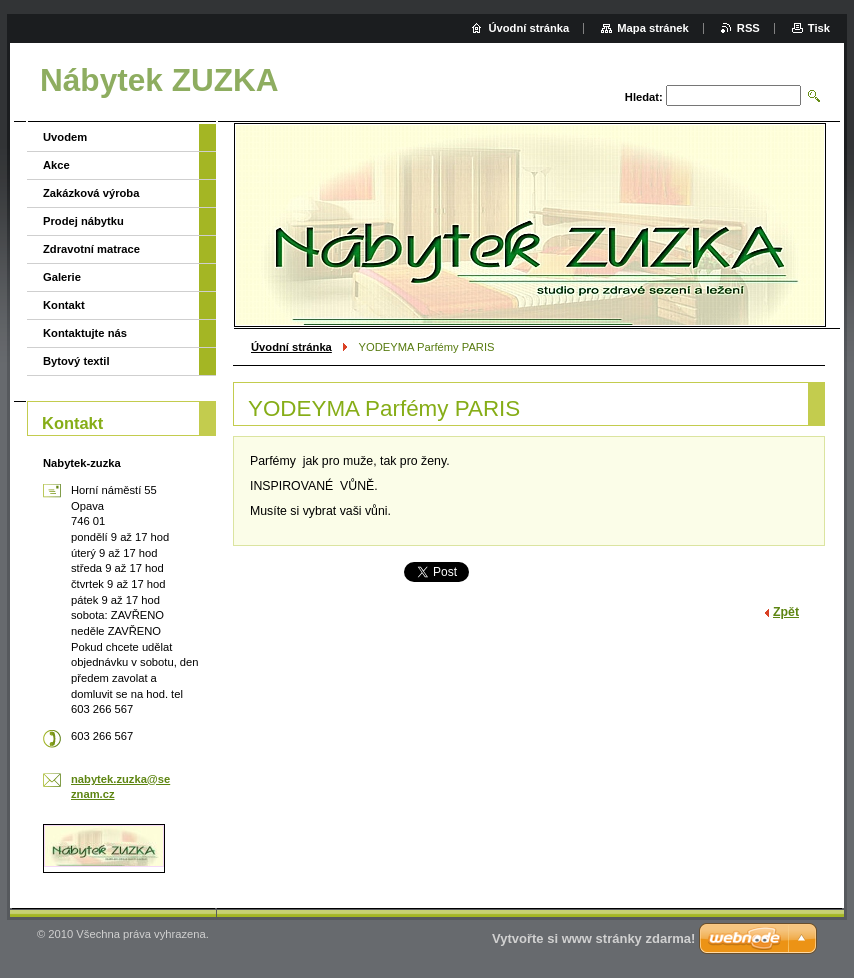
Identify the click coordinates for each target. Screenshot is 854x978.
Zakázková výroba (91, 193)
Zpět (786, 612)
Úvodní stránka (291, 347)
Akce (56, 165)
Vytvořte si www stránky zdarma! (593, 938)
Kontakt (64, 305)
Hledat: (644, 97)
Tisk (819, 28)
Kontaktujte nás (85, 333)
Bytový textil (76, 361)
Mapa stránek (653, 28)
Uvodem (65, 137)
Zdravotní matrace (91, 249)
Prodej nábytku (83, 221)
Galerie (62, 277)
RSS (748, 28)
